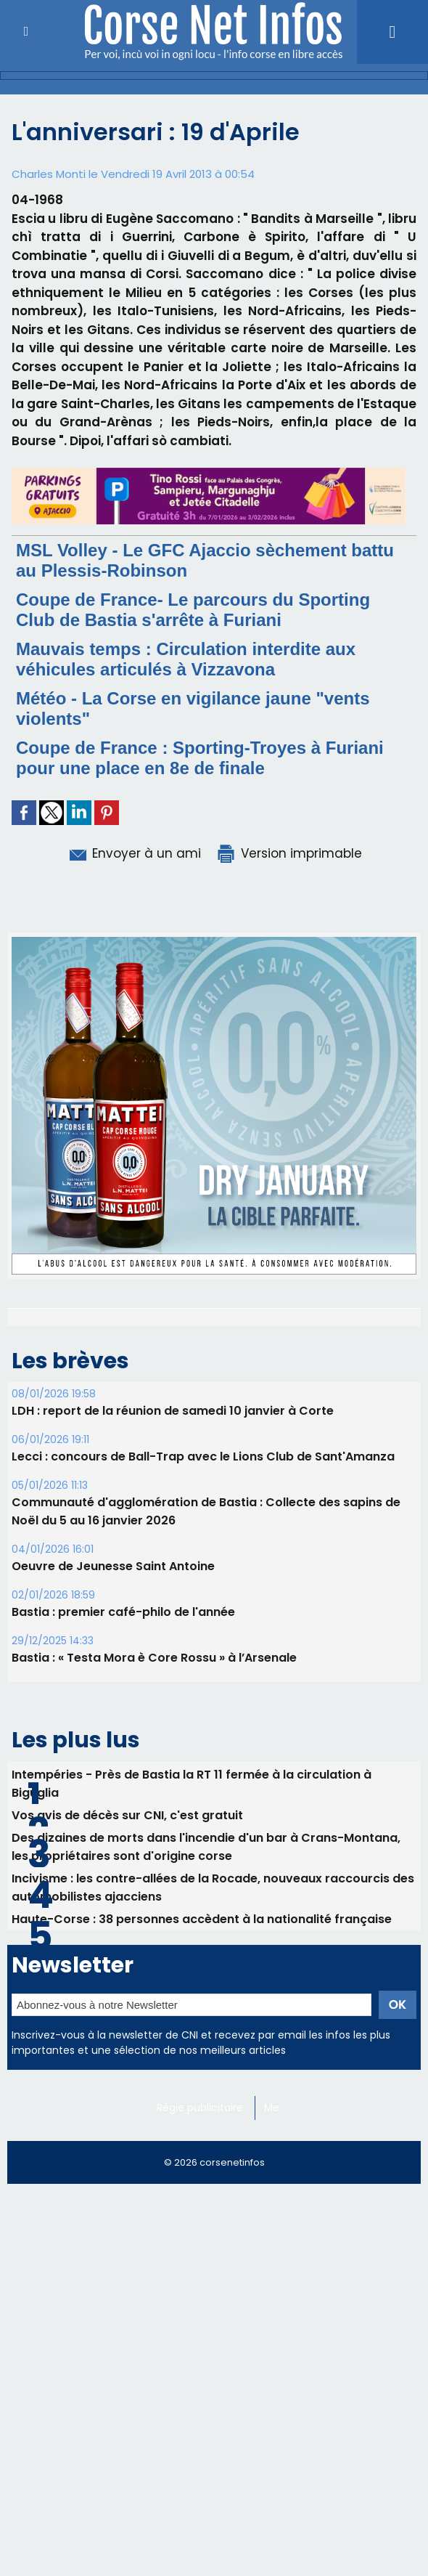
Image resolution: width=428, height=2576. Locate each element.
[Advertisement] (214, 2473)
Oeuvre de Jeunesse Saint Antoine (113, 1739)
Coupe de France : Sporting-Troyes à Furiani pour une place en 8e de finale (200, 758)
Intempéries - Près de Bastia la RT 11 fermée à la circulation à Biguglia (191, 1956)
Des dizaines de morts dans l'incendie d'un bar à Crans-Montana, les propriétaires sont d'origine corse (206, 2019)
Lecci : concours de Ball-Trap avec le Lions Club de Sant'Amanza (203, 1629)
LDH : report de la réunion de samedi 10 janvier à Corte (173, 1583)
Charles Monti (49, 174)
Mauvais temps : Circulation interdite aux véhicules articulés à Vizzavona (185, 659)
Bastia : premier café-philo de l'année (123, 1784)
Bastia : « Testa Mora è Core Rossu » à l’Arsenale (154, 1830)
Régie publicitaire (200, 2280)
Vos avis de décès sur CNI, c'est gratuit (127, 1988)
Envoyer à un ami (134, 853)
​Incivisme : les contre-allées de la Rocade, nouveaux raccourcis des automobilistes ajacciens (213, 2060)
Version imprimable (288, 853)
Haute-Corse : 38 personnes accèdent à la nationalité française (202, 2092)
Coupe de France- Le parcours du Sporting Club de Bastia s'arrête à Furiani (193, 610)
